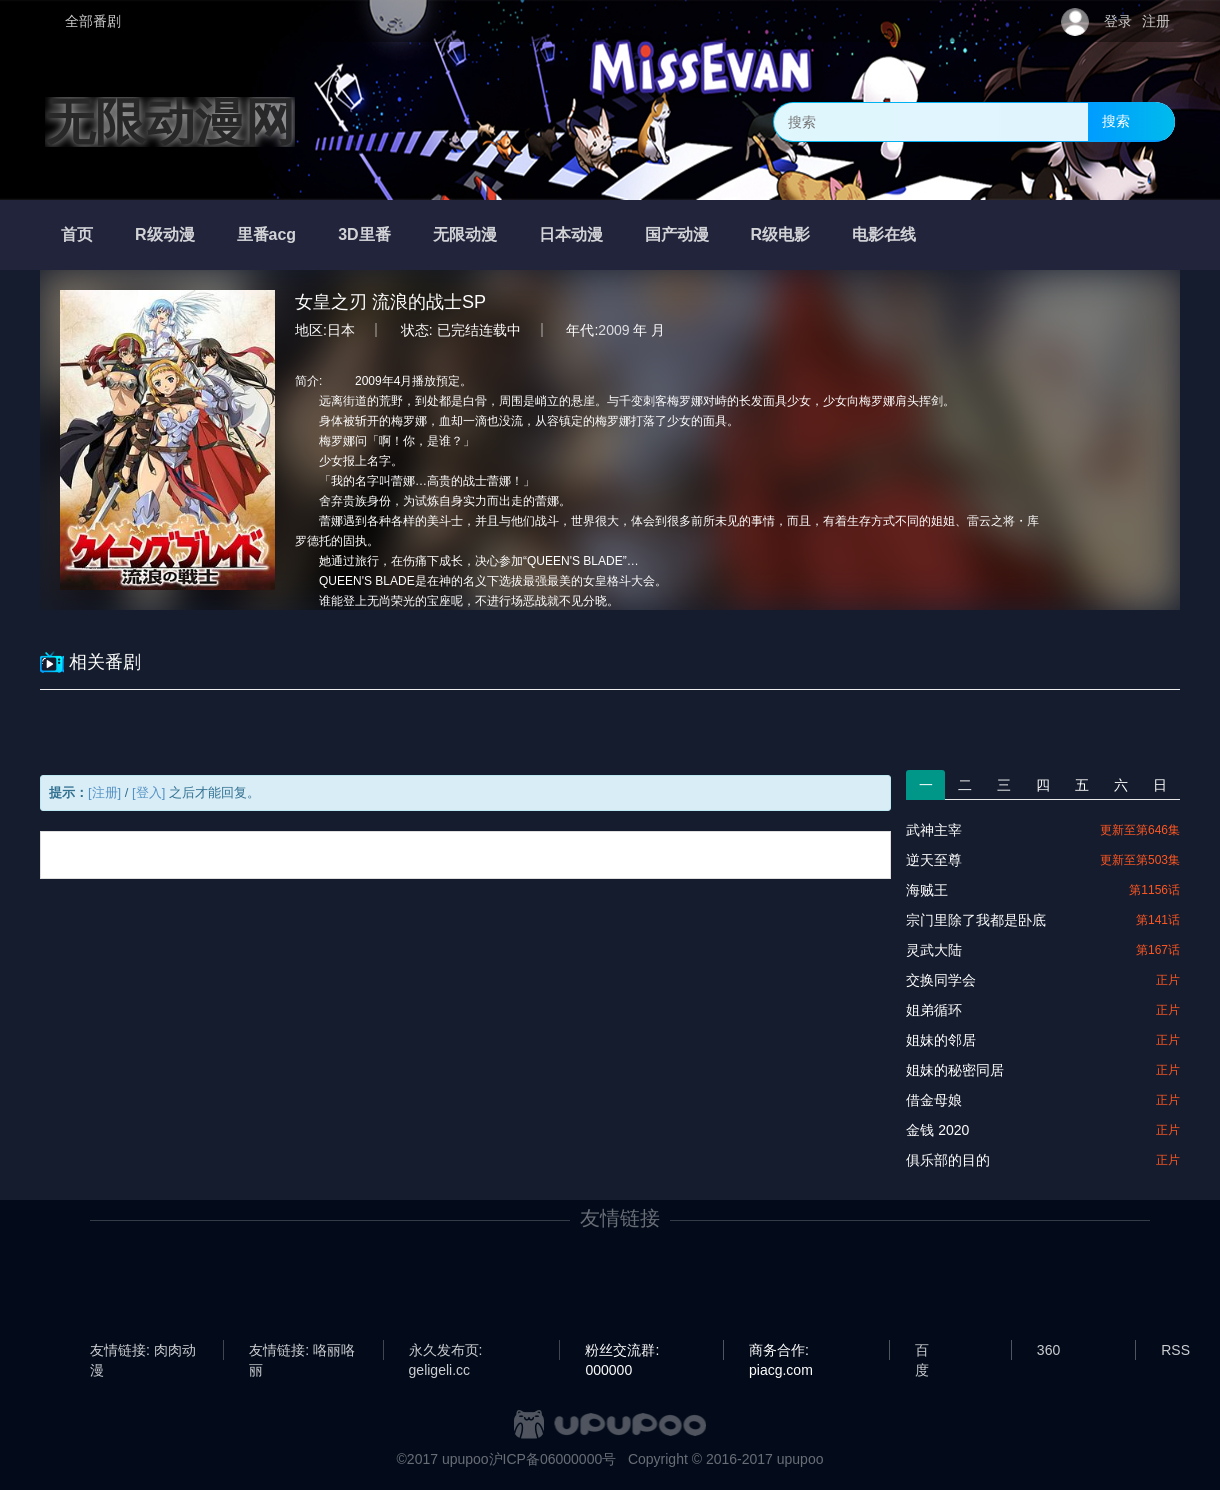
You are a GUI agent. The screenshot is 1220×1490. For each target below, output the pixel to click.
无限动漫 (465, 234)
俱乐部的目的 (948, 1160)
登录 (1118, 21)
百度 (922, 1351)
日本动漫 (571, 234)
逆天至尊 (934, 860)
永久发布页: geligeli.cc (446, 1351)
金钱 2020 (937, 1130)
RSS (1175, 1350)
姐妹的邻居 (941, 1040)
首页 (77, 234)
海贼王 (927, 890)
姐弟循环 (934, 1010)
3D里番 (364, 234)
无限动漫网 (170, 122)
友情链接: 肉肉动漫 (143, 1351)
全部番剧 (93, 21)
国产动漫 (677, 234)
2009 (613, 330)
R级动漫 (165, 234)
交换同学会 (941, 980)
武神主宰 (934, 830)
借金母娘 (934, 1100)
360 (1048, 1350)
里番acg (267, 234)
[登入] (148, 792)
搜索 (1116, 121)
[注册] (104, 792)
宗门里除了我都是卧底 (976, 920)
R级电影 (781, 234)
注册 (1156, 21)
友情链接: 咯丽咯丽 (302, 1351)
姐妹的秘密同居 (955, 1070)
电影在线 (884, 234)
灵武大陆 (934, 950)
